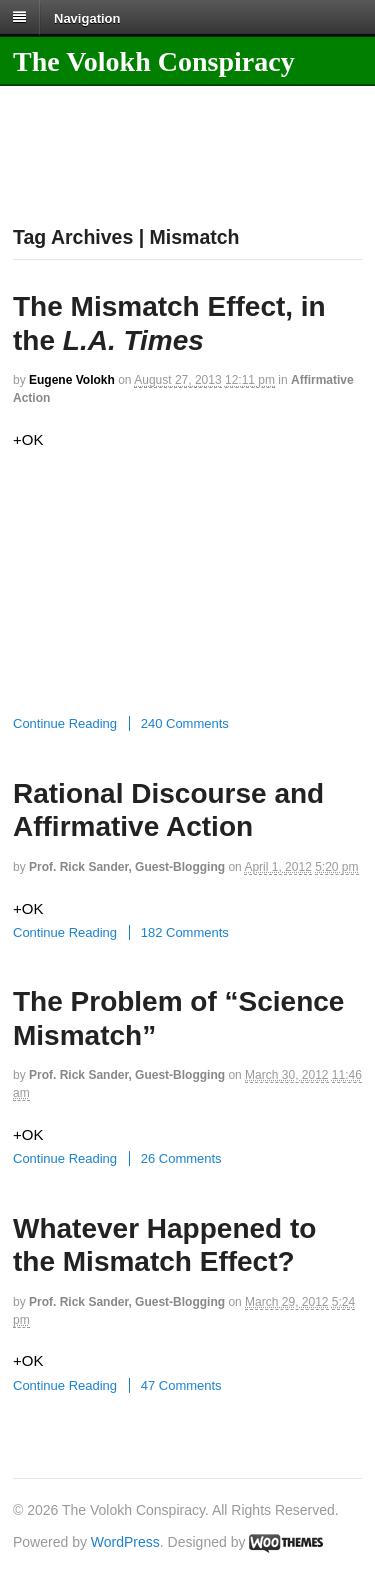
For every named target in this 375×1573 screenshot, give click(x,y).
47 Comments (181, 1385)
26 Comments (181, 1158)
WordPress (125, 1542)
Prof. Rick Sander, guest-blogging (127, 867)
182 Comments (185, 932)
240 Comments (185, 723)
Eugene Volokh (72, 380)
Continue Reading (65, 723)
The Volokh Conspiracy (154, 61)
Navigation (87, 17)
